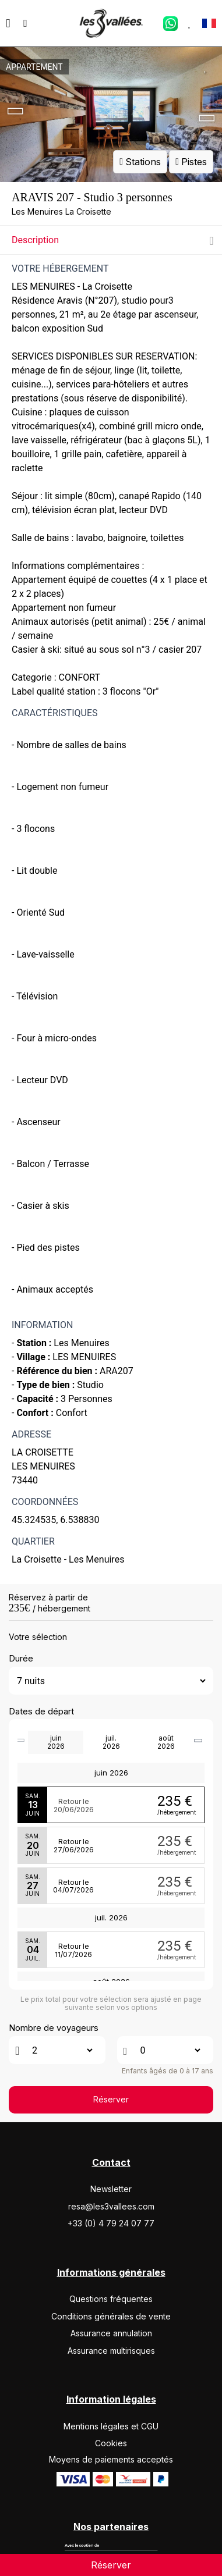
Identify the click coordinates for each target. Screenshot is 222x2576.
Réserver (111, 2099)
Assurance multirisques (111, 2351)
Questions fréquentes (111, 2299)
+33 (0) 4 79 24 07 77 (111, 2223)
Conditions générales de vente (111, 2316)
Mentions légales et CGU (111, 2426)
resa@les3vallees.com (111, 2206)
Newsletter (111, 2189)
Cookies (111, 2443)
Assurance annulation (111, 2333)
